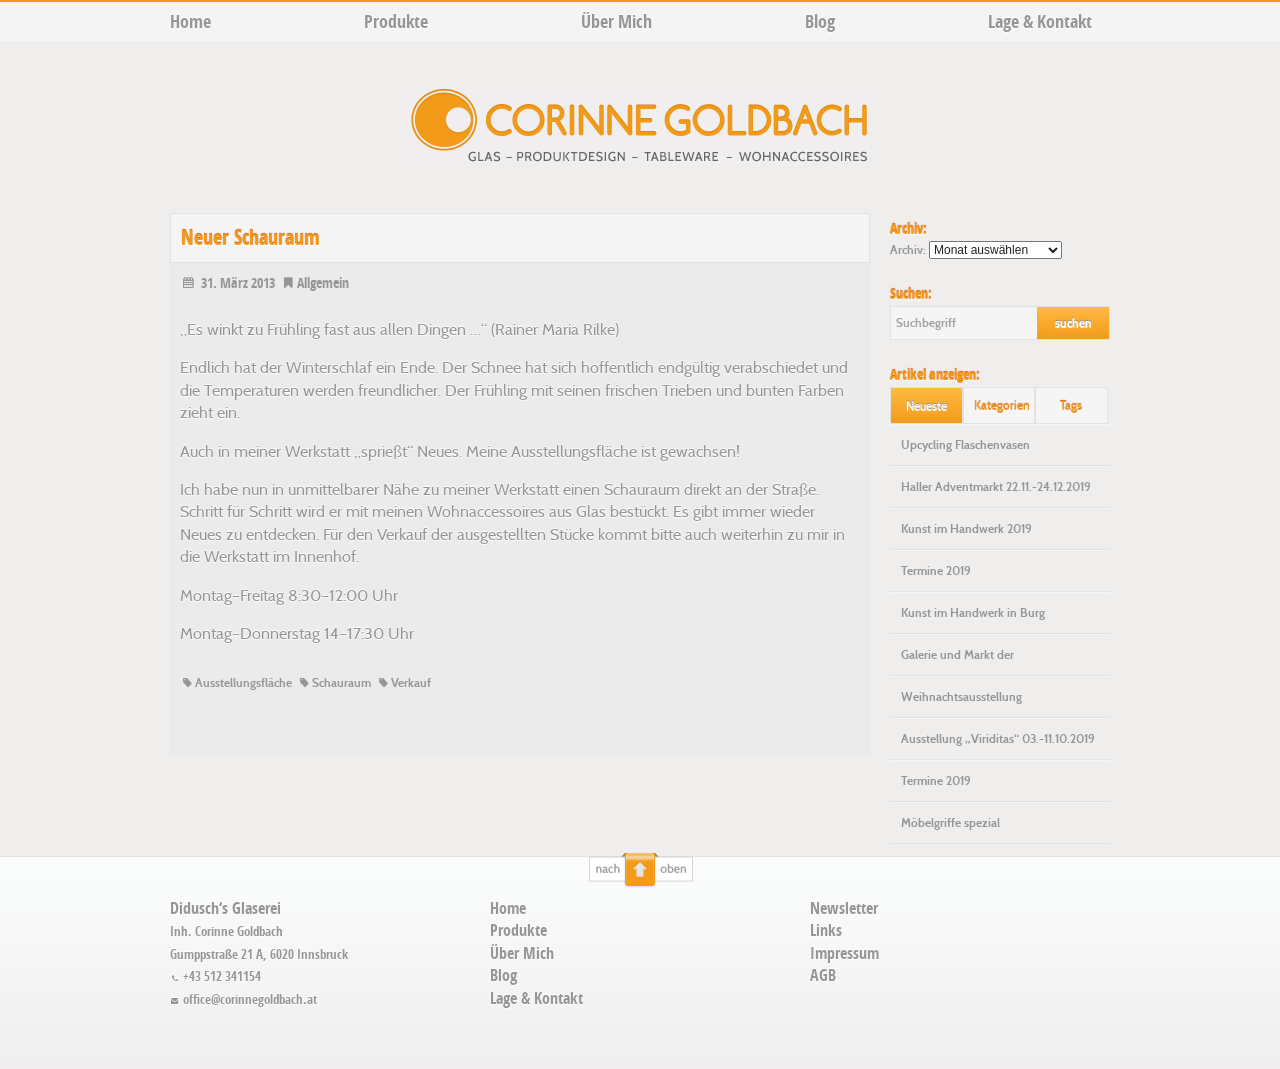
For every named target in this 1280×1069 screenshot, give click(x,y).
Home (190, 21)
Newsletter (844, 908)
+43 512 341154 (215, 976)
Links (826, 930)
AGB (823, 975)
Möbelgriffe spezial (950, 823)
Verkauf (403, 683)
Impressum (844, 953)
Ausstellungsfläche (236, 683)
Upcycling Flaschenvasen (965, 445)
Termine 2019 (936, 571)
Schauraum (334, 683)
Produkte (396, 21)
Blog (820, 21)
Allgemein (315, 282)
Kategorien (1002, 405)
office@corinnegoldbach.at (243, 999)
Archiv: (908, 250)
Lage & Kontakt (1040, 21)
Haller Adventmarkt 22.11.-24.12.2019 (996, 487)
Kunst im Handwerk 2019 (966, 529)
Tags (1071, 405)
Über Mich (616, 21)
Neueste (926, 405)
